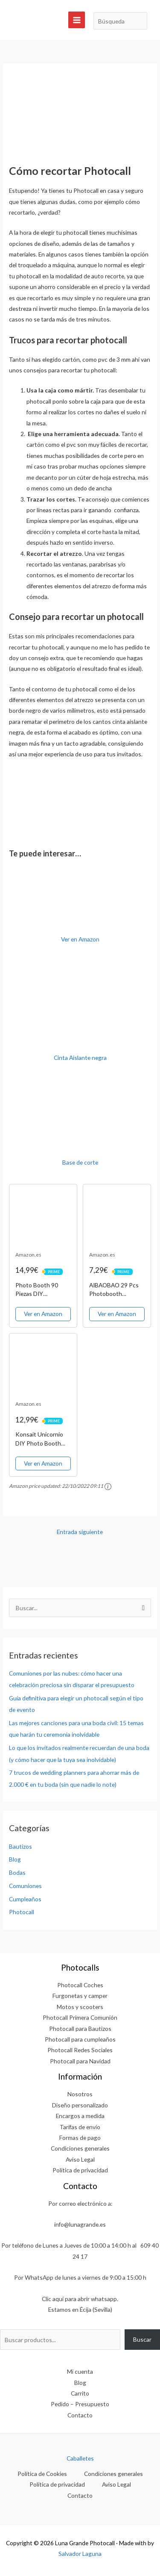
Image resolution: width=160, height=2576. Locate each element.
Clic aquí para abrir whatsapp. (80, 2298)
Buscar (142, 2339)
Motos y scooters (80, 2006)
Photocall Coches (80, 1985)
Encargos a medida (80, 2115)
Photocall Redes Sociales (80, 2050)
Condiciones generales (80, 2148)
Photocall (21, 1911)
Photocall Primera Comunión (80, 2017)
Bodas (17, 1872)
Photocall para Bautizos (80, 2028)
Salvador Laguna (80, 2553)
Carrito (80, 2393)
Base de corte (80, 1162)
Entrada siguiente (80, 1531)
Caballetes (80, 2458)
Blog (15, 1859)
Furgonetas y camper (80, 1995)
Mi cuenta (80, 2371)
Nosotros (80, 2094)
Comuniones (25, 1885)
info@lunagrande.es (80, 2224)
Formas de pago (80, 2137)
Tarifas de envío (80, 2126)
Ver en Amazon (80, 939)
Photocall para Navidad (80, 2061)
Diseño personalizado (80, 2105)
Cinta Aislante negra (80, 1057)
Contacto (80, 2415)
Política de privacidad (80, 2170)
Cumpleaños (25, 1899)
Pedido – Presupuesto (80, 2404)
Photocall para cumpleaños (80, 2039)
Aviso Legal (80, 2159)
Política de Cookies (42, 2473)
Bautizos (20, 1846)
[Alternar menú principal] (76, 20)
